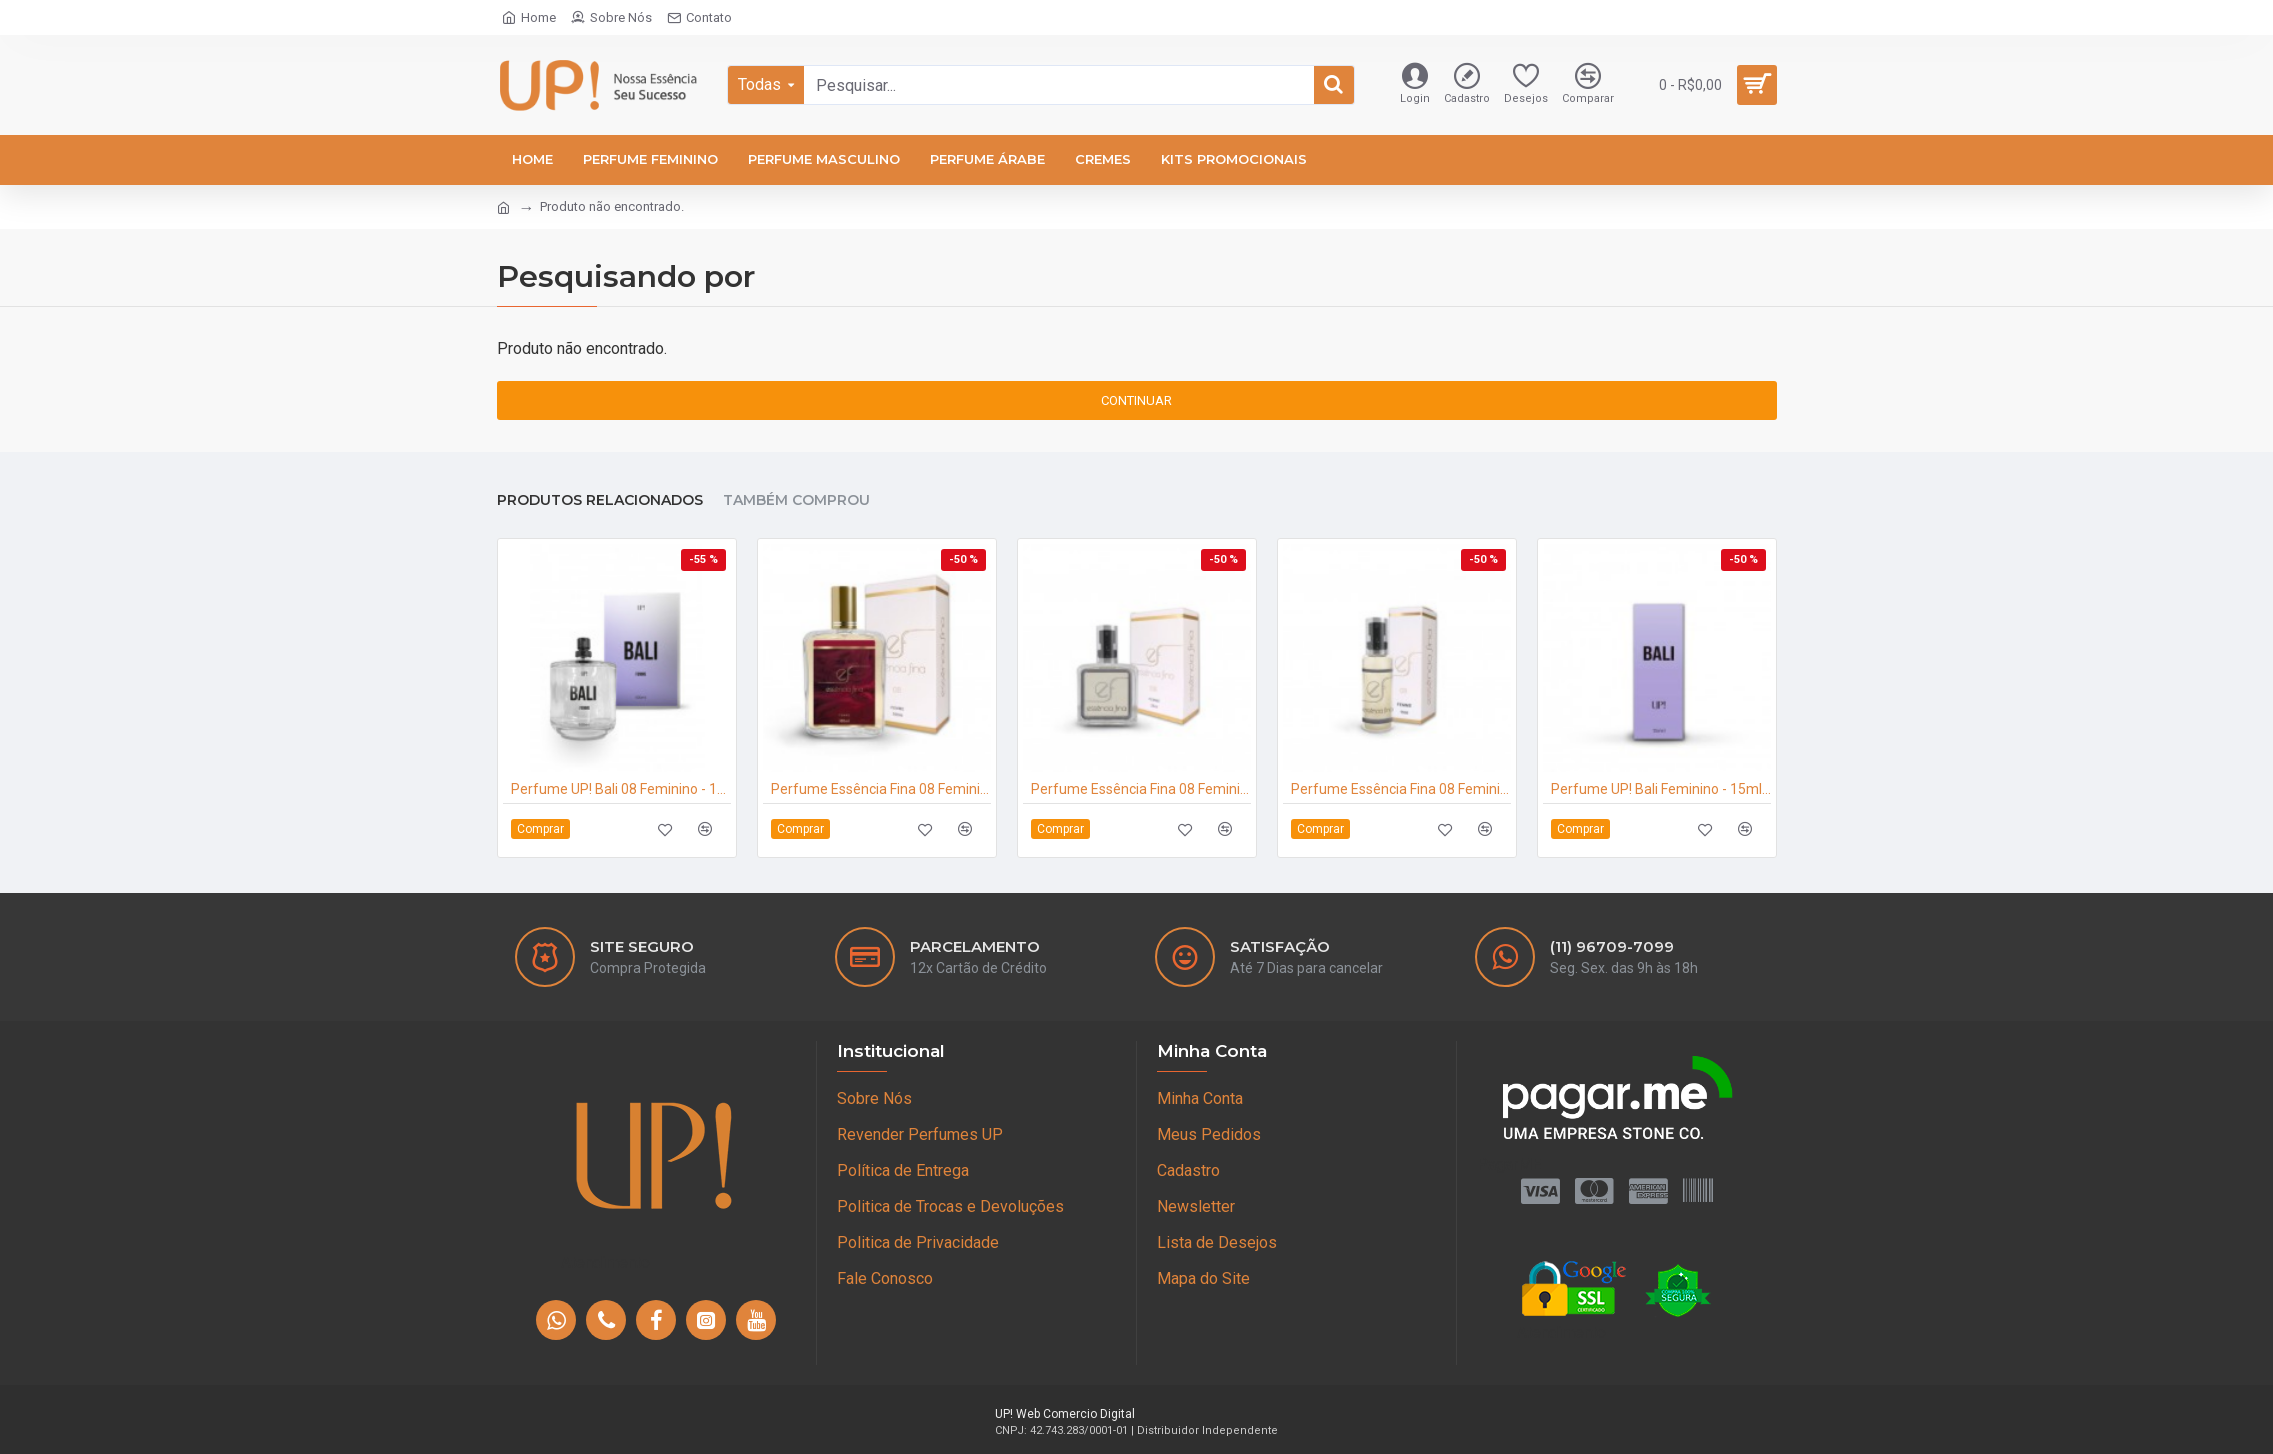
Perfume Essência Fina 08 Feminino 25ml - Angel (1141, 777)
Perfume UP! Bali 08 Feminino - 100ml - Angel (621, 777)
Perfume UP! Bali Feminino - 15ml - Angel (1661, 777)
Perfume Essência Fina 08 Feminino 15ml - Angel (1401, 777)
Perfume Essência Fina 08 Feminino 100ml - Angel (881, 777)
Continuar (1136, 400)
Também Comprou (796, 488)
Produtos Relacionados (600, 488)
